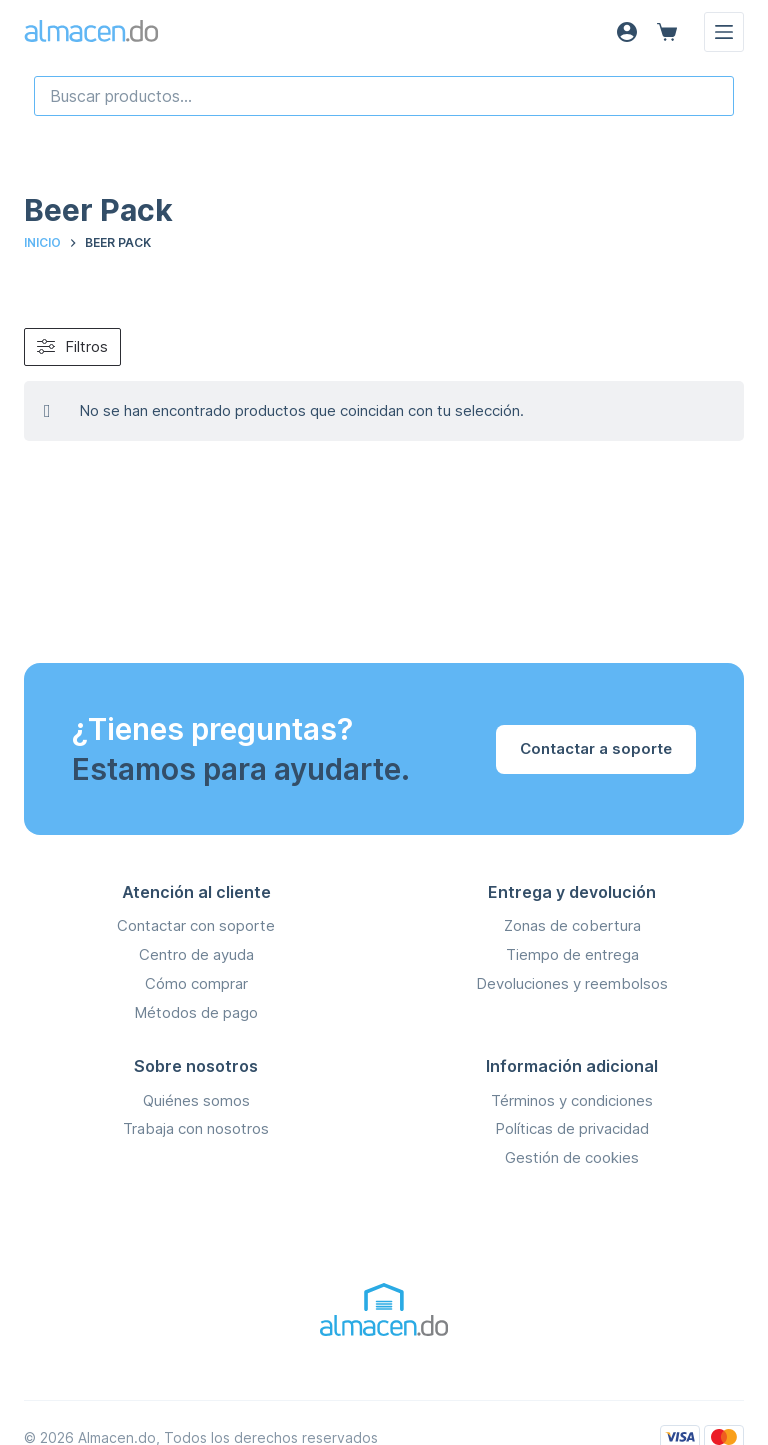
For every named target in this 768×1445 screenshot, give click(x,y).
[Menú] (724, 32)
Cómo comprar (196, 983)
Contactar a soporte (596, 748)
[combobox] (384, 96)
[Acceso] (627, 32)
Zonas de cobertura (572, 925)
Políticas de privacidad (572, 1128)
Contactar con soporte (196, 925)
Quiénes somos (196, 1100)
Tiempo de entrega (572, 954)
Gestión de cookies (572, 1157)
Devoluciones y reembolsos (572, 983)
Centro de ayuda (196, 954)
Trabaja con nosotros (196, 1128)
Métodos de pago (196, 1012)
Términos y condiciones (572, 1100)
